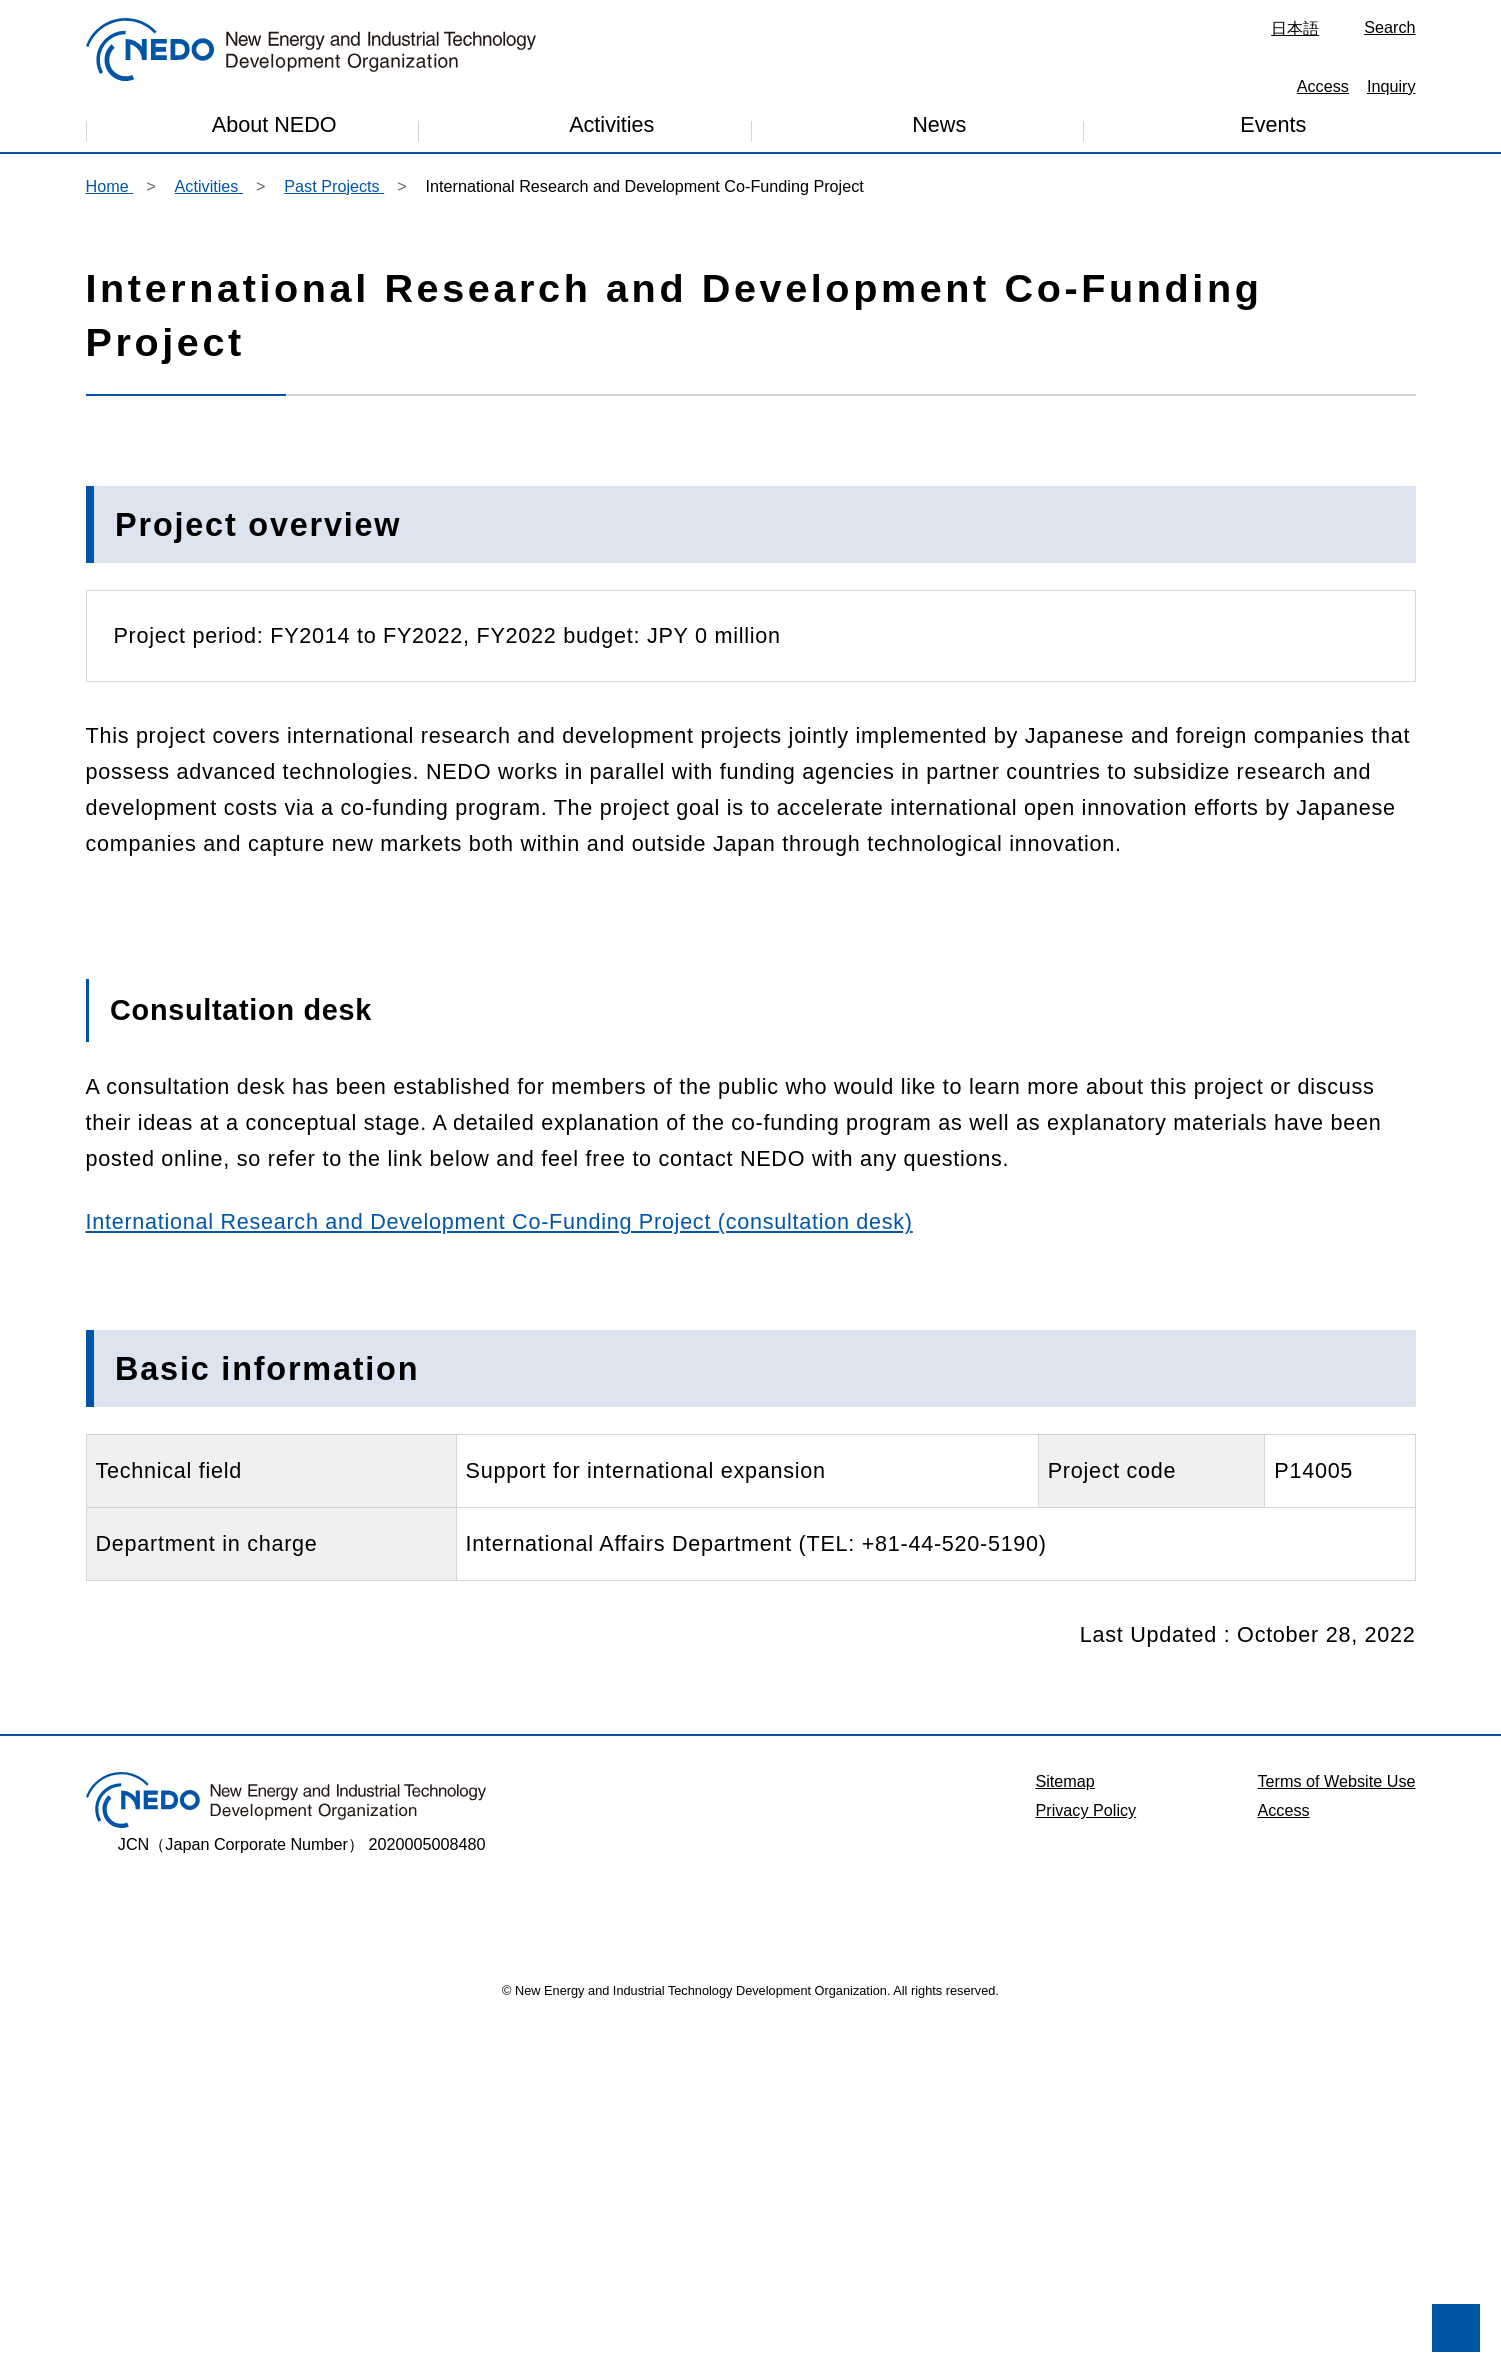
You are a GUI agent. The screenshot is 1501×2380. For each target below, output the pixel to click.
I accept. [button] (290, 2312)
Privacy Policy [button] (300, 2260)
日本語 (1295, 28)
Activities (611, 131)
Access (1323, 86)
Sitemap (1064, 2137)
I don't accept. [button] (126, 2312)
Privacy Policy (1085, 2166)
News (939, 130)
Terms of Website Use (1336, 2137)
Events (1273, 128)
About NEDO (274, 129)
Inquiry (1391, 86)
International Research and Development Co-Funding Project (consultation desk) (499, 1577)
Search (1389, 27)
